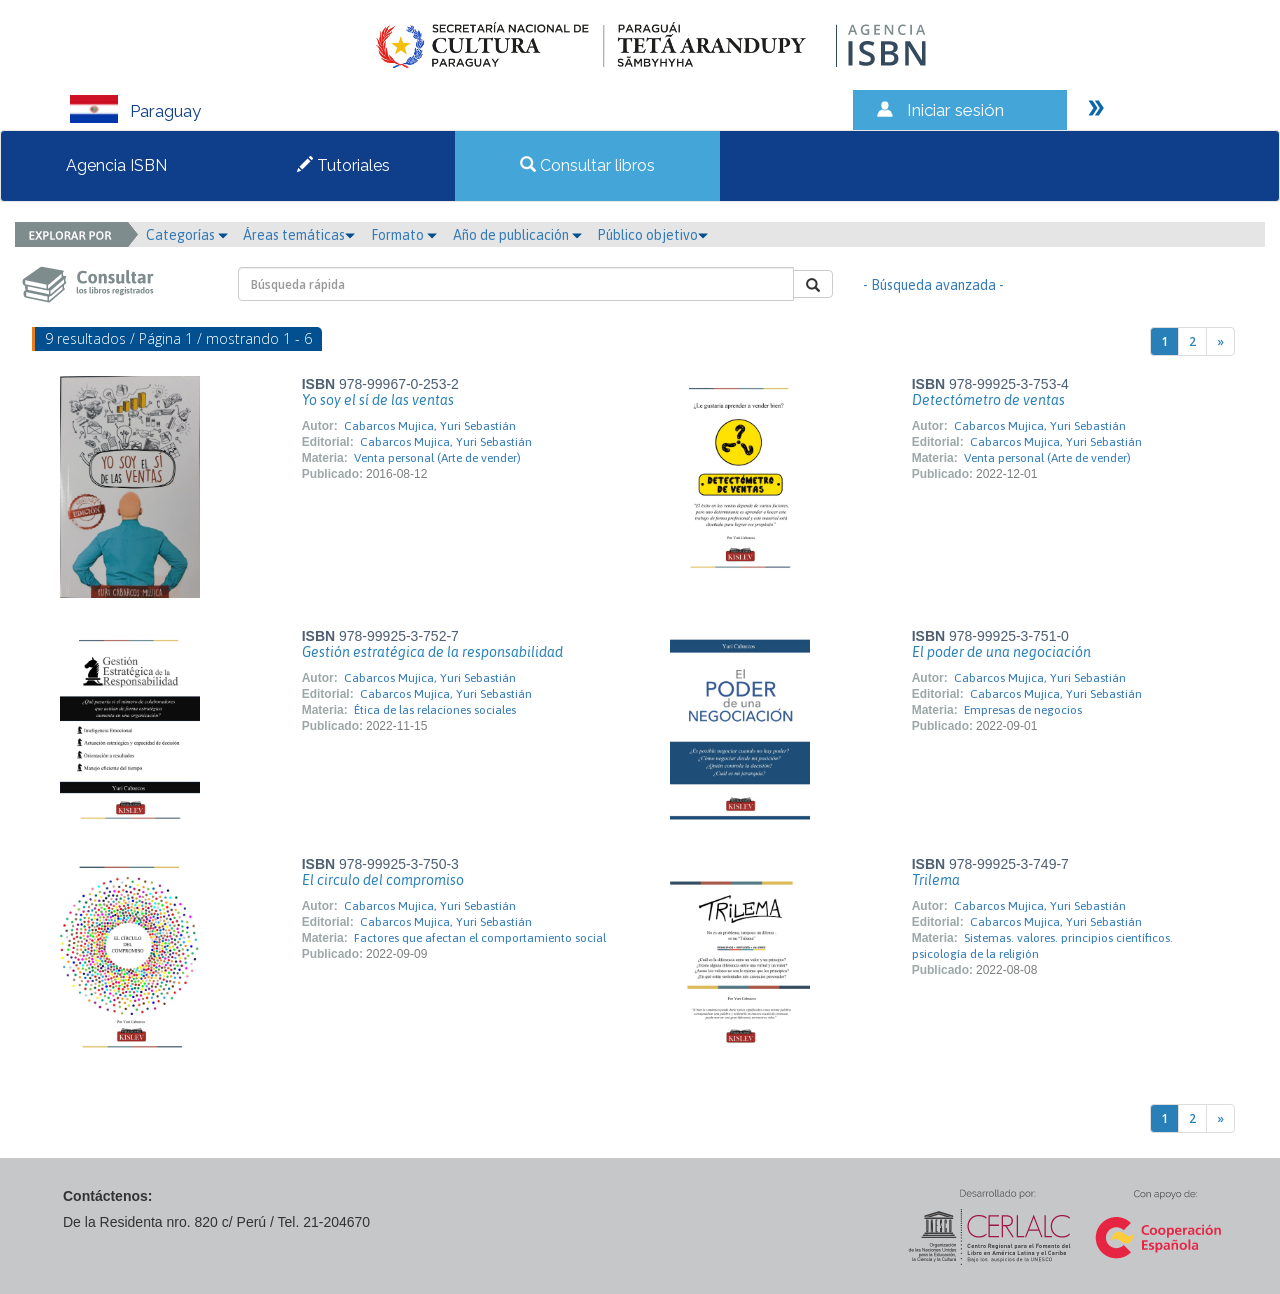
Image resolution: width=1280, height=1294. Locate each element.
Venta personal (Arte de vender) (437, 458)
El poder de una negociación (1001, 652)
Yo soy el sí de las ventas (378, 400)
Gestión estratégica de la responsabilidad (432, 652)
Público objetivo (652, 235)
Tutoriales (343, 165)
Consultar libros (587, 165)
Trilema (936, 880)
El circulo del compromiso (383, 880)
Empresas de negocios (1023, 710)
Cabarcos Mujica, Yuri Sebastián (430, 426)
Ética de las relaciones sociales (435, 710)
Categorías (187, 235)
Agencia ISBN (116, 165)
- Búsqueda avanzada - (933, 285)
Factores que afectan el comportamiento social (480, 938)
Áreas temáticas (299, 235)
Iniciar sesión (955, 110)
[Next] (1220, 341)
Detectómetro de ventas (988, 400)
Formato (404, 235)
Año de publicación (517, 235)
